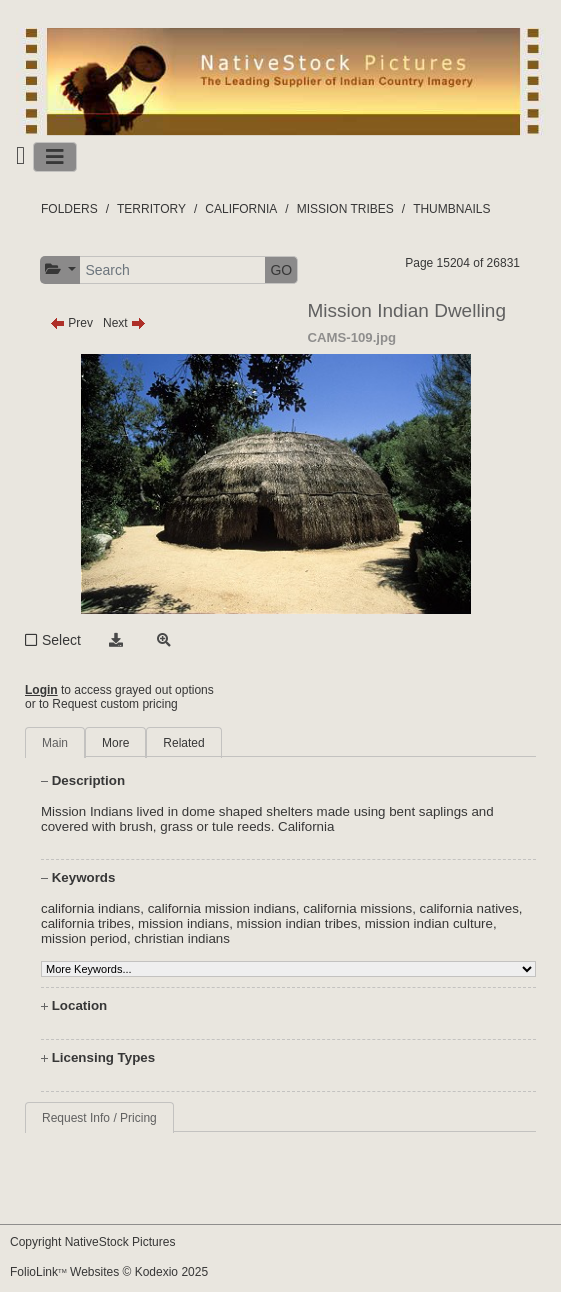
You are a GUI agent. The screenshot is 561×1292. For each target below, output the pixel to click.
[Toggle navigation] (55, 157)
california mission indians (222, 908)
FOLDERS (69, 209)
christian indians (182, 938)
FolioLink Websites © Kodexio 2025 (109, 1272)
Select (61, 640)
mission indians (183, 923)
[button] (60, 269)
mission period (84, 938)
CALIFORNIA (241, 209)
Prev (71, 323)
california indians (90, 908)
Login (41, 690)
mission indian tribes (297, 923)
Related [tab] (183, 743)
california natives (469, 908)
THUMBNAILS (451, 209)
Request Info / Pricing (99, 1118)
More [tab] (115, 743)
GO (281, 270)
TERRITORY (151, 209)
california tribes (86, 923)
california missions (357, 908)
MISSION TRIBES (345, 209)
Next (124, 323)
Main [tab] (55, 743)
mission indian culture (429, 923)
